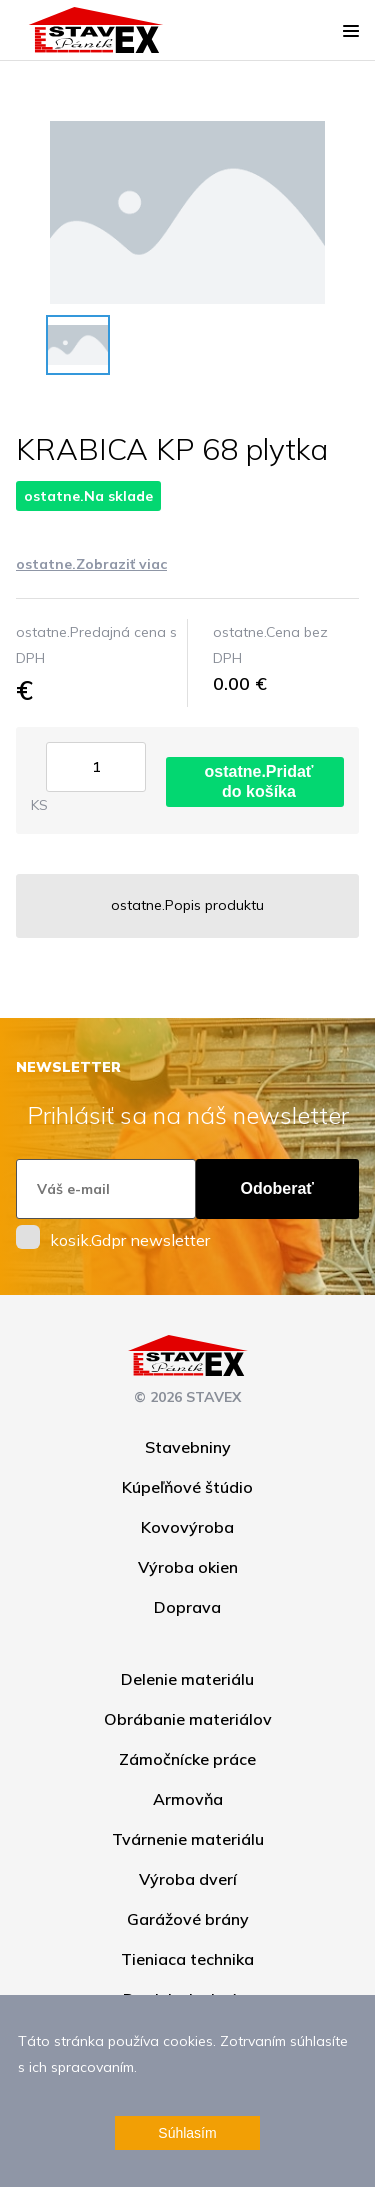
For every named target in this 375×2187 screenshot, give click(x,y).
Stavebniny (188, 1447)
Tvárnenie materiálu (188, 1839)
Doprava (187, 1607)
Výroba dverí (188, 1879)
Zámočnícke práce (187, 1759)
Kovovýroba (187, 1527)
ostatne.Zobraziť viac (91, 564)
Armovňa (188, 1799)
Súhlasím (187, 2133)
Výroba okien (188, 1567)
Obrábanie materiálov (188, 1719)
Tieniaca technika (187, 1959)
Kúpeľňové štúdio (187, 1487)
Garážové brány (188, 1919)
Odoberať (277, 1188)
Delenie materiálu (187, 1679)
